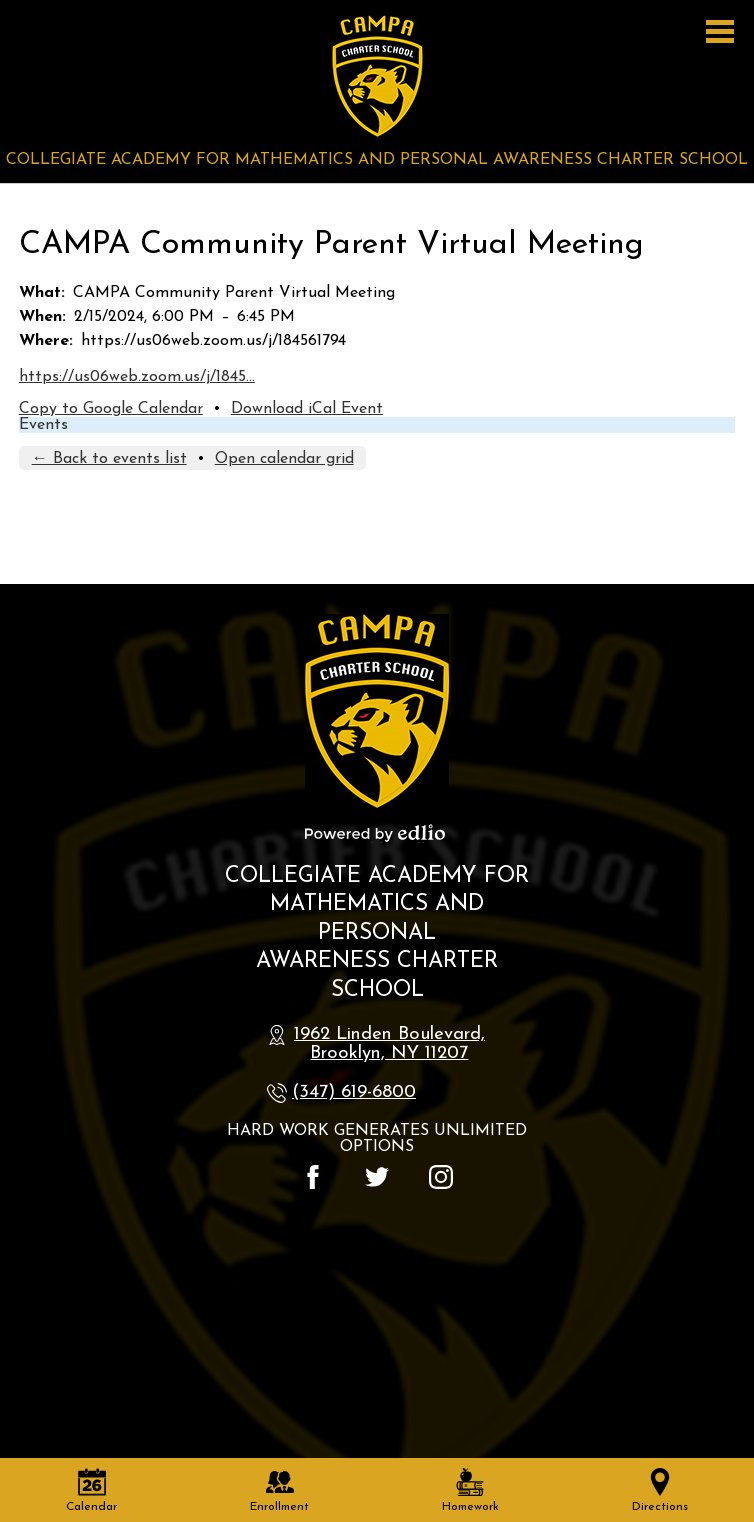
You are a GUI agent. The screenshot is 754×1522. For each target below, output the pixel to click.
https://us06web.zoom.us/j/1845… (137, 377)
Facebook (313, 1177)
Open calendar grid (284, 459)
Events (43, 425)
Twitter (377, 1177)
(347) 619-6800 (354, 1092)
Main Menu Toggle (720, 31)
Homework (470, 1490)
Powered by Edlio (375, 833)
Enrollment (279, 1490)
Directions (660, 1490)
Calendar (91, 1490)
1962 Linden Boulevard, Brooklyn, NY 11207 (389, 1044)
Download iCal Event (307, 409)
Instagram (441, 1177)
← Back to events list (109, 459)
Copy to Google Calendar (111, 409)
